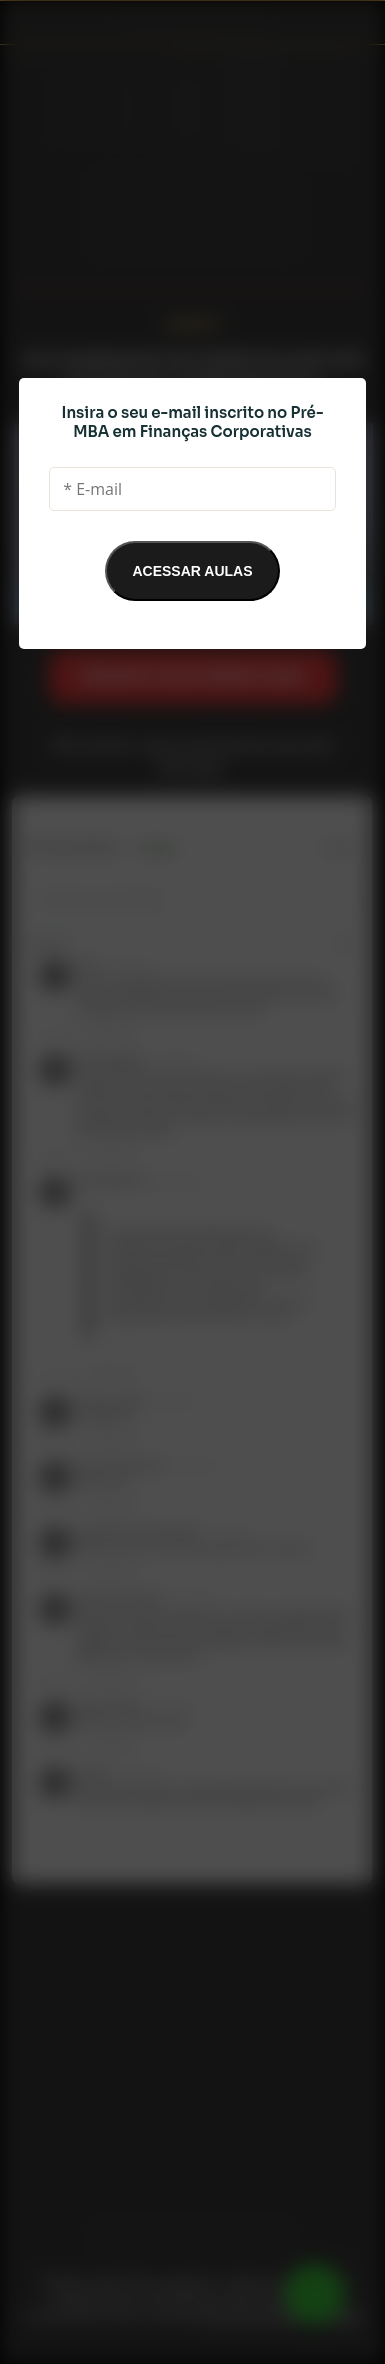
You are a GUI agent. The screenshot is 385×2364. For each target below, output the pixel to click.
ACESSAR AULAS (192, 571)
